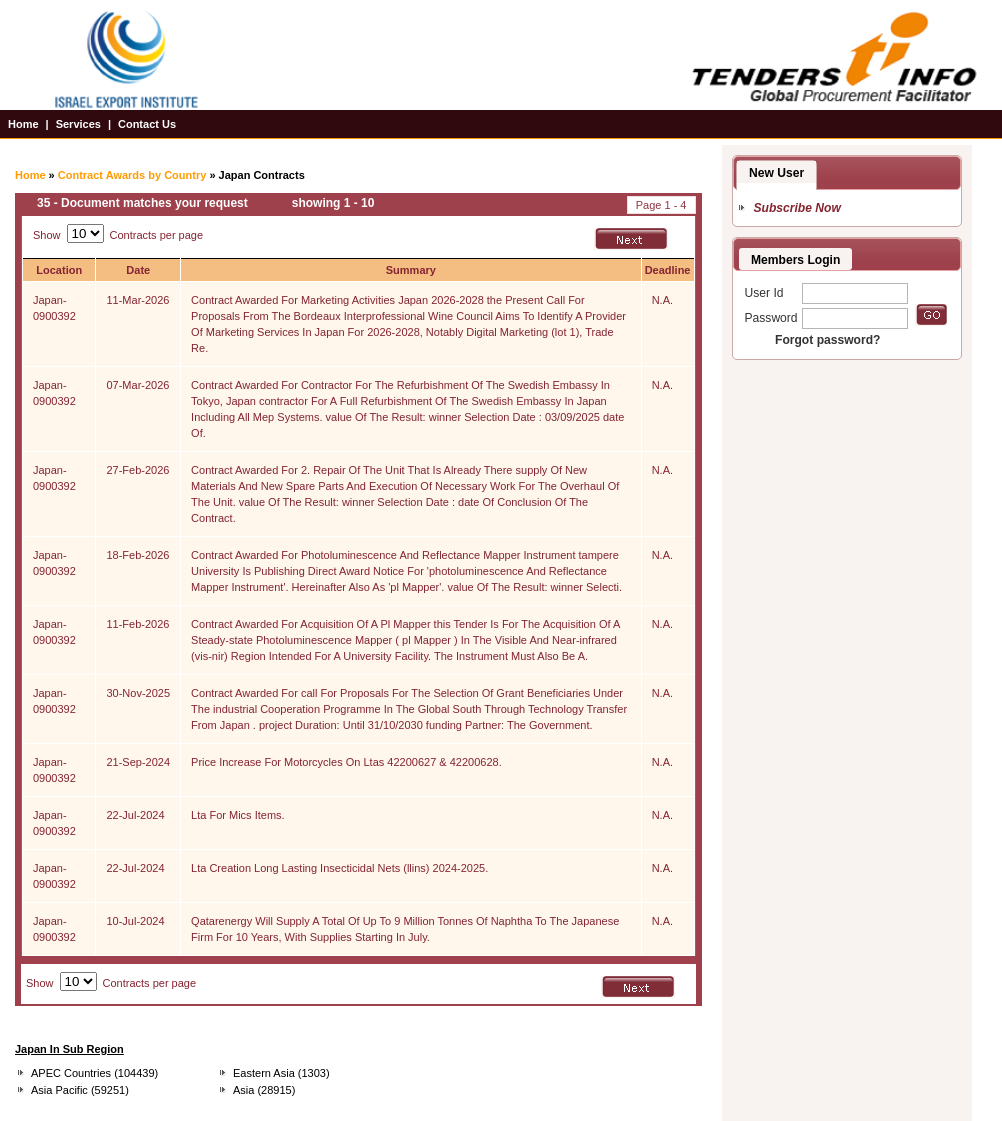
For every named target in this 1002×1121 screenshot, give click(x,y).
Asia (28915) (264, 1090)
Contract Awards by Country (132, 175)
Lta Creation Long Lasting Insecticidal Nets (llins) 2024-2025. (339, 868)
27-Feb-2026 (137, 470)
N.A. (662, 300)
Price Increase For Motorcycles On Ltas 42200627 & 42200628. (346, 762)
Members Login (795, 260)
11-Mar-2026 (137, 300)
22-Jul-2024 (135, 815)
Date (138, 270)
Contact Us (147, 124)
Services (78, 124)
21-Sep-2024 (138, 762)
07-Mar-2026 (137, 385)
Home (23, 124)
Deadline (668, 270)
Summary (411, 270)
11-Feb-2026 (137, 624)
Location (59, 270)
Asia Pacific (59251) (80, 1090)
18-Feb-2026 (137, 555)
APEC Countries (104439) (94, 1073)
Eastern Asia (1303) (281, 1073)
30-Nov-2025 (138, 693)
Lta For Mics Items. (238, 815)
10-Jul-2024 (135, 921)
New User (776, 173)
